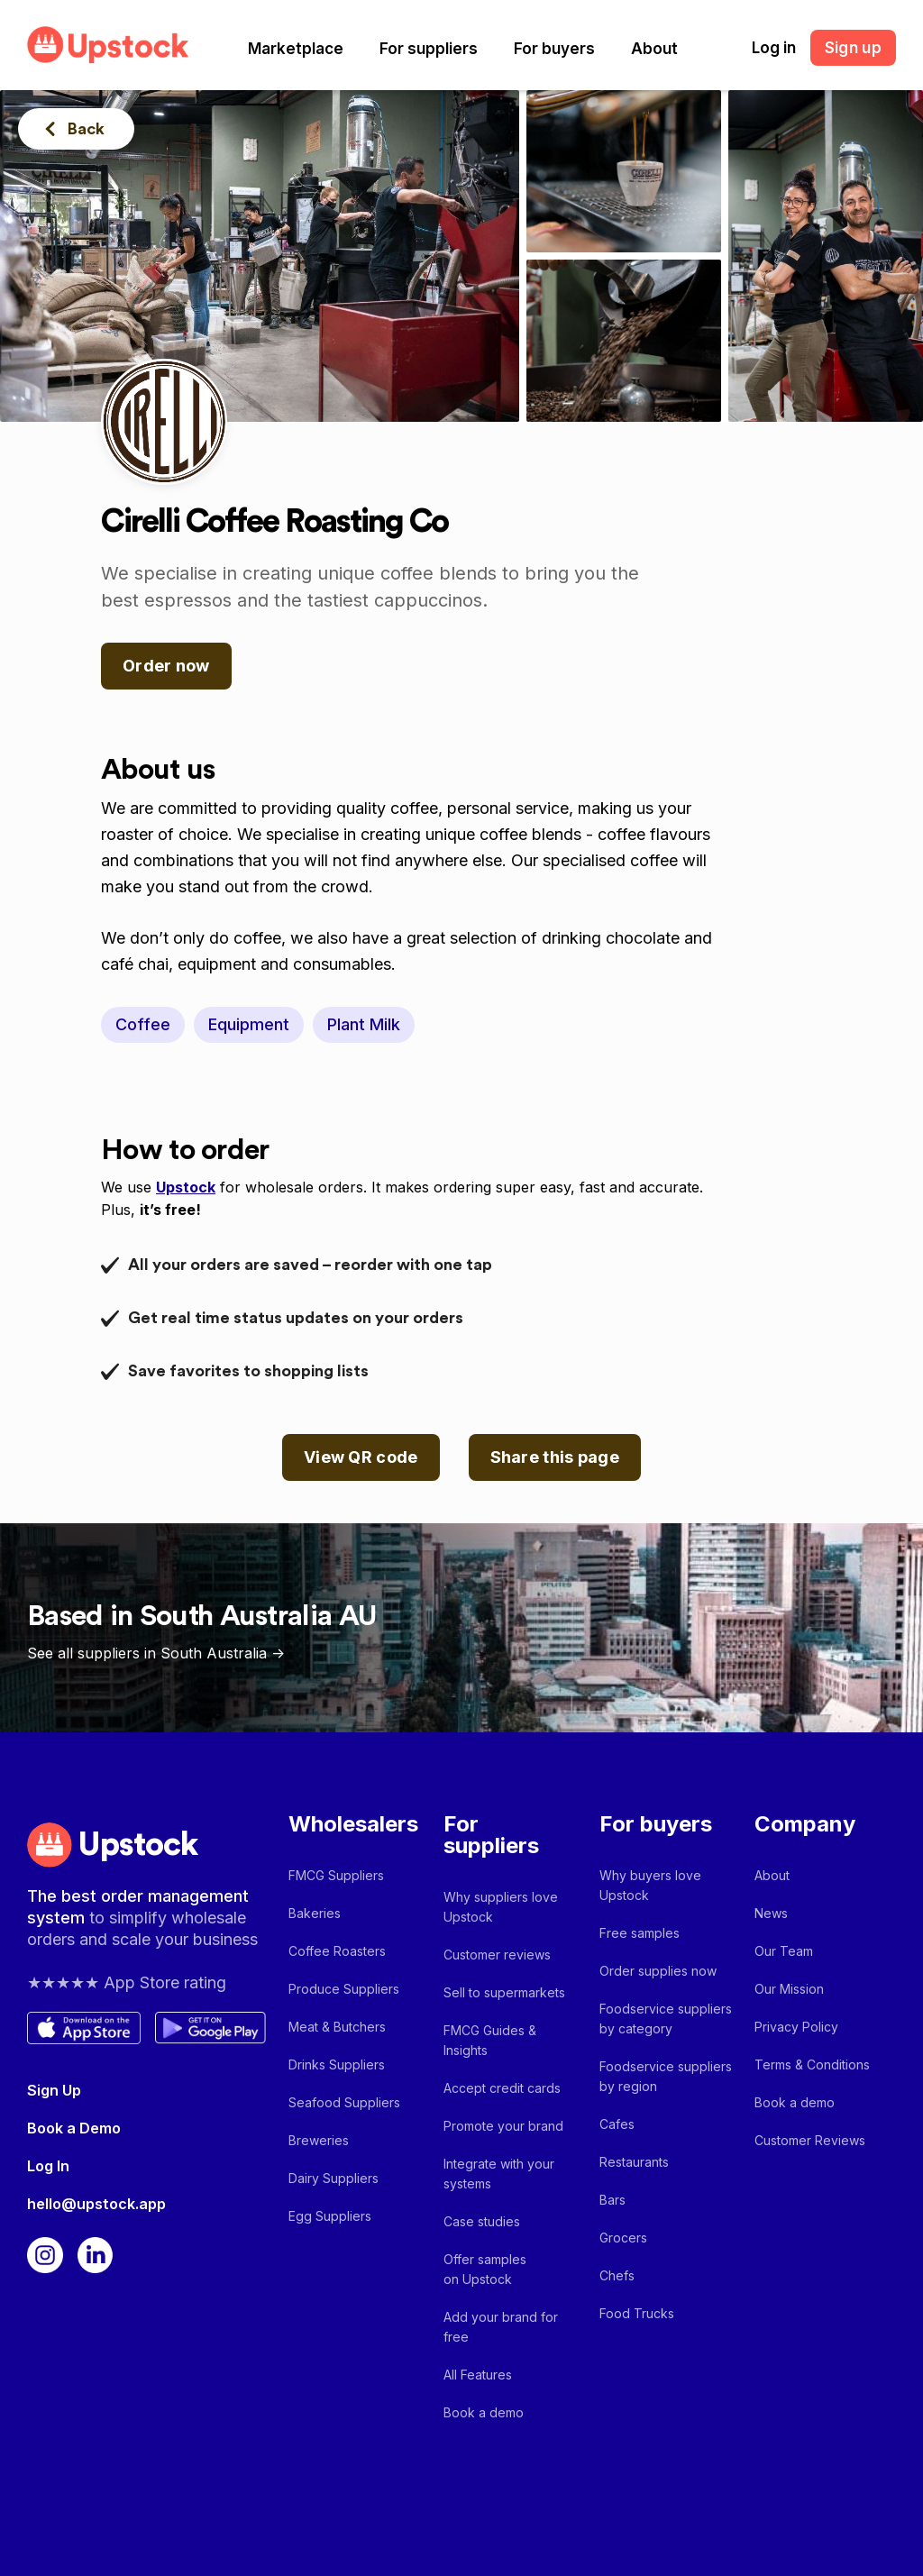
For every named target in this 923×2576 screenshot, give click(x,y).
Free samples (639, 1933)
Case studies (481, 2221)
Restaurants (634, 2162)
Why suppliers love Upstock (500, 1906)
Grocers (623, 2237)
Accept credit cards (502, 2088)
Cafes (617, 2124)
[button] (295, 49)
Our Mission (789, 1988)
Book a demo (483, 2412)
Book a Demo (74, 2128)
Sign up (853, 48)
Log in (774, 48)
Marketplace (295, 49)
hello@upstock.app (96, 2204)
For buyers (554, 49)
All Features (477, 2374)
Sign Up (54, 2090)
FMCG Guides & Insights (489, 2040)
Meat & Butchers (337, 2026)
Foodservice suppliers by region (665, 2076)
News (771, 1913)
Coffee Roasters (337, 1951)
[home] (108, 44)
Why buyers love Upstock (650, 1885)
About (654, 49)
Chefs (617, 2275)
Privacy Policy (796, 2026)
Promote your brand (503, 2125)
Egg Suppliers (329, 2216)
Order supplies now (658, 1970)
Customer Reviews (809, 2140)
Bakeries (314, 1913)
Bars (612, 2199)
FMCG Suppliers (336, 1875)
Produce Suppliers (343, 1988)
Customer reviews (497, 1954)
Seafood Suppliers (344, 2102)
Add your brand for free (500, 2326)
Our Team (783, 1951)
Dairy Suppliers (333, 2178)
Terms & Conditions (812, 2064)
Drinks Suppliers (336, 2064)
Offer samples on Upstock (484, 2269)
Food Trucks (636, 2313)
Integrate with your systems (498, 2173)
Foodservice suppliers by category (665, 2018)
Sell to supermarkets (504, 1992)
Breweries (318, 2140)
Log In (48, 2166)
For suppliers (428, 49)
